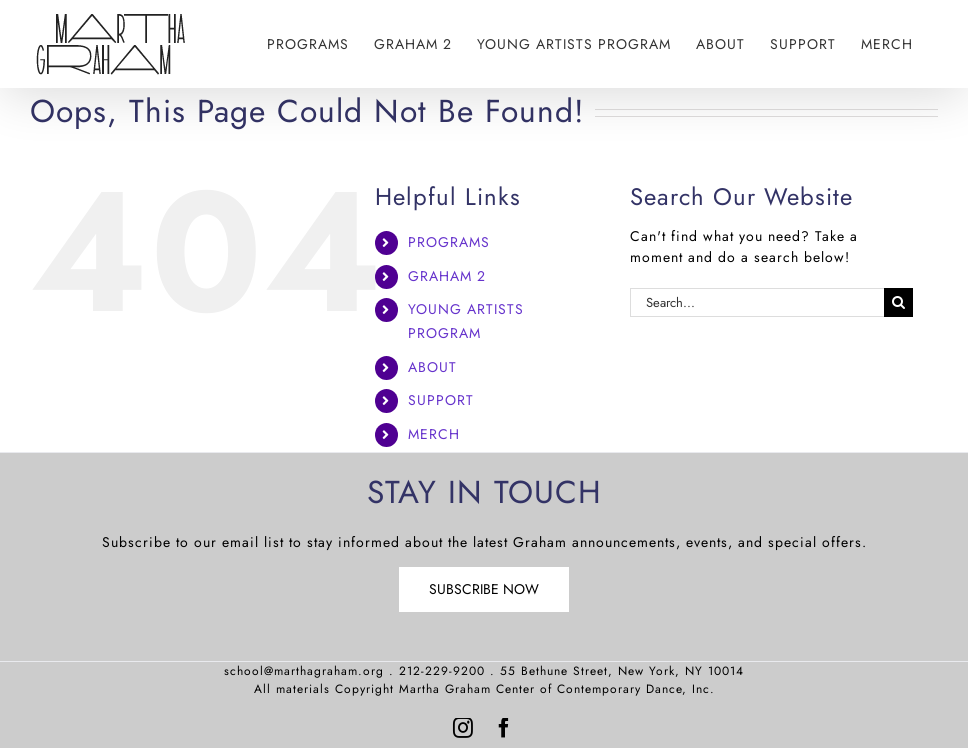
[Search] (898, 302)
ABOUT (432, 367)
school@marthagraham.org (304, 671)
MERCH (434, 434)
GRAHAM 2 (447, 276)
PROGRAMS (449, 242)
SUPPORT (441, 400)
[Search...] (757, 302)
